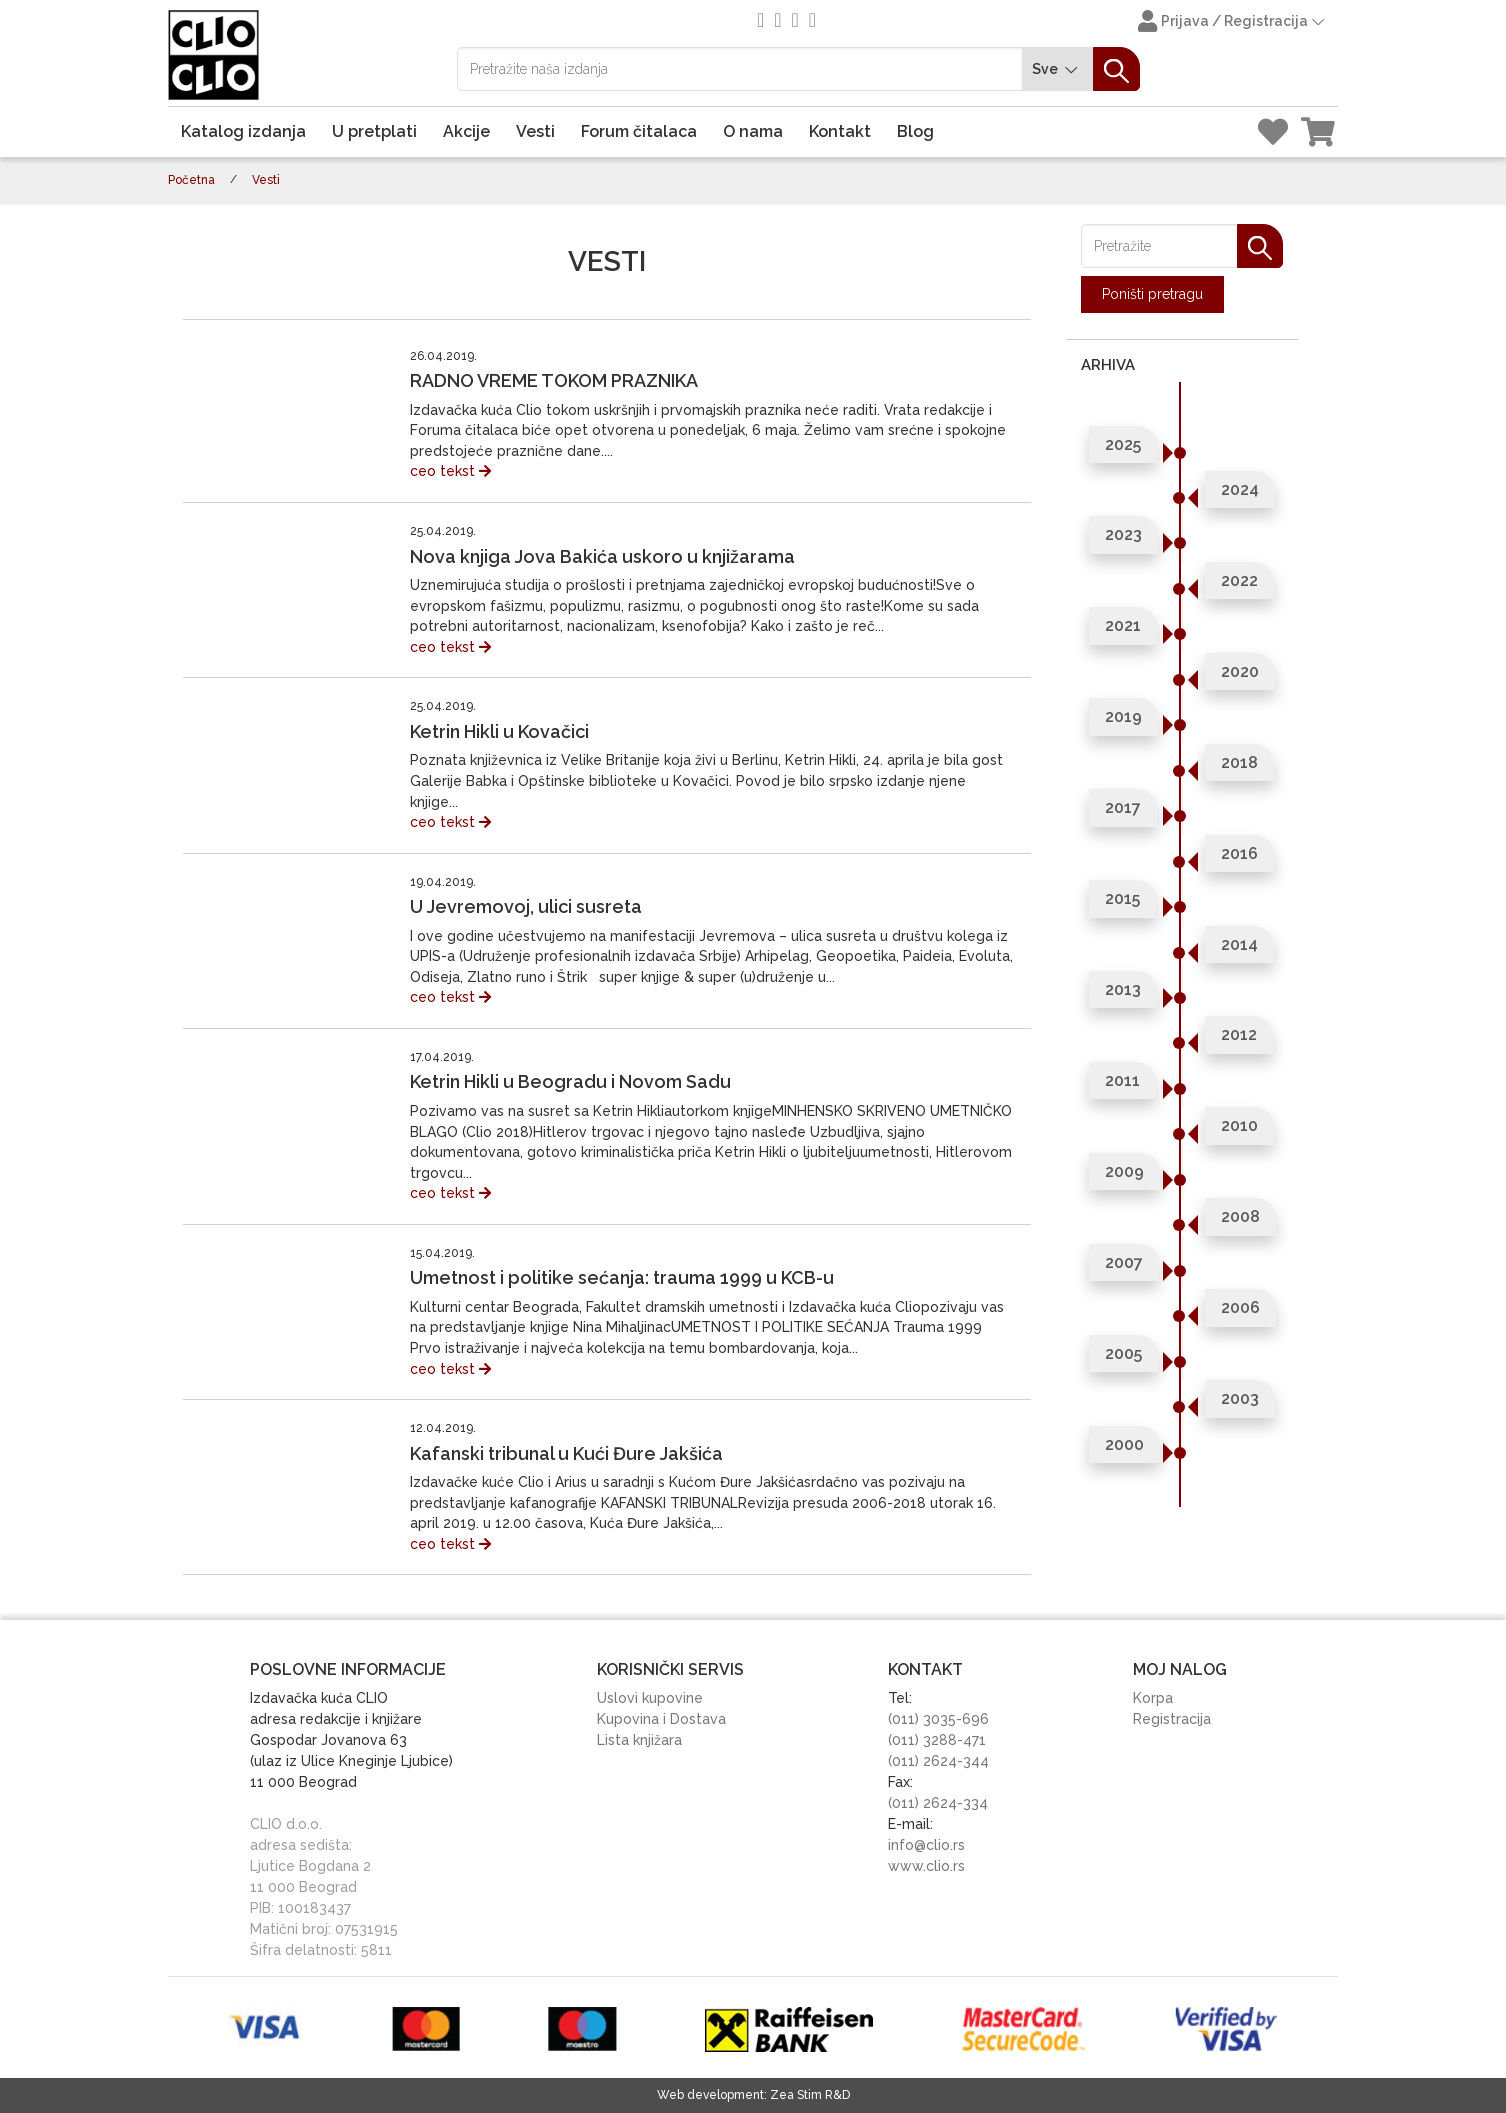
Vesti (535, 131)
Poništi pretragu (1152, 294)
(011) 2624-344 (938, 1761)
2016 (1239, 853)
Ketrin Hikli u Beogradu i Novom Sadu (570, 1081)
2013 (1123, 989)
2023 (1123, 534)
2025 (1123, 444)
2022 (1239, 580)
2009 (1124, 1171)
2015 (1122, 898)
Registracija (1172, 1719)
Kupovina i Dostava (661, 1719)
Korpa (1153, 1698)
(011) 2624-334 (938, 1803)
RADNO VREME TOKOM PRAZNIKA (554, 380)
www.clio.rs (926, 1866)
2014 (1239, 944)
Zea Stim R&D (810, 2095)
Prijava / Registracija (1233, 23)
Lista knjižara (639, 1740)
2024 (1240, 489)
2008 (1240, 1216)
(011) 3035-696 (938, 1719)
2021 (1123, 625)
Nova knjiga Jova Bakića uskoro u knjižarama (602, 556)
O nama (753, 131)
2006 (1240, 1307)
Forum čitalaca (639, 131)
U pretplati (374, 131)
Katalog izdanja (243, 131)
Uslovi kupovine (650, 1698)
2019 (1123, 716)
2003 (1240, 1398)
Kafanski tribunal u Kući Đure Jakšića (566, 1453)
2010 (1239, 1125)
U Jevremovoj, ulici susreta (526, 906)
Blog (915, 131)
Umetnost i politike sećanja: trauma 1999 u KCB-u (622, 1277)
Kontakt (840, 131)
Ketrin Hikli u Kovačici (499, 731)
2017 (1123, 807)
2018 (1239, 762)
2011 (1122, 1080)
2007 (1124, 1262)
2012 (1239, 1034)
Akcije (466, 131)
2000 (1124, 1444)
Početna (191, 180)
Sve (1058, 69)
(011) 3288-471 (937, 1740)
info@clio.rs (926, 1845)
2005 (1123, 1353)
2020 (1240, 671)
